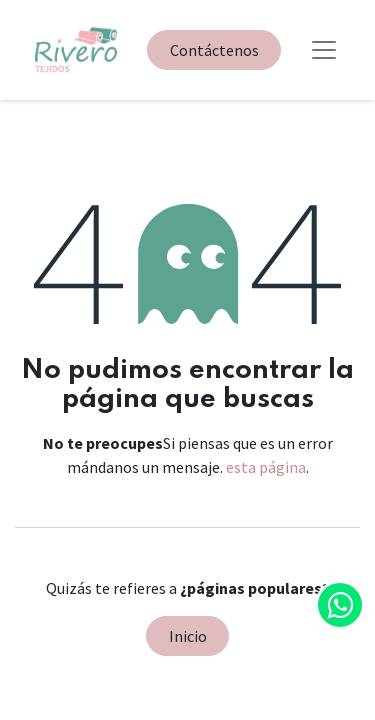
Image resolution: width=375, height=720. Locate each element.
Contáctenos (214, 50)
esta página (266, 467)
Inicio (188, 636)
